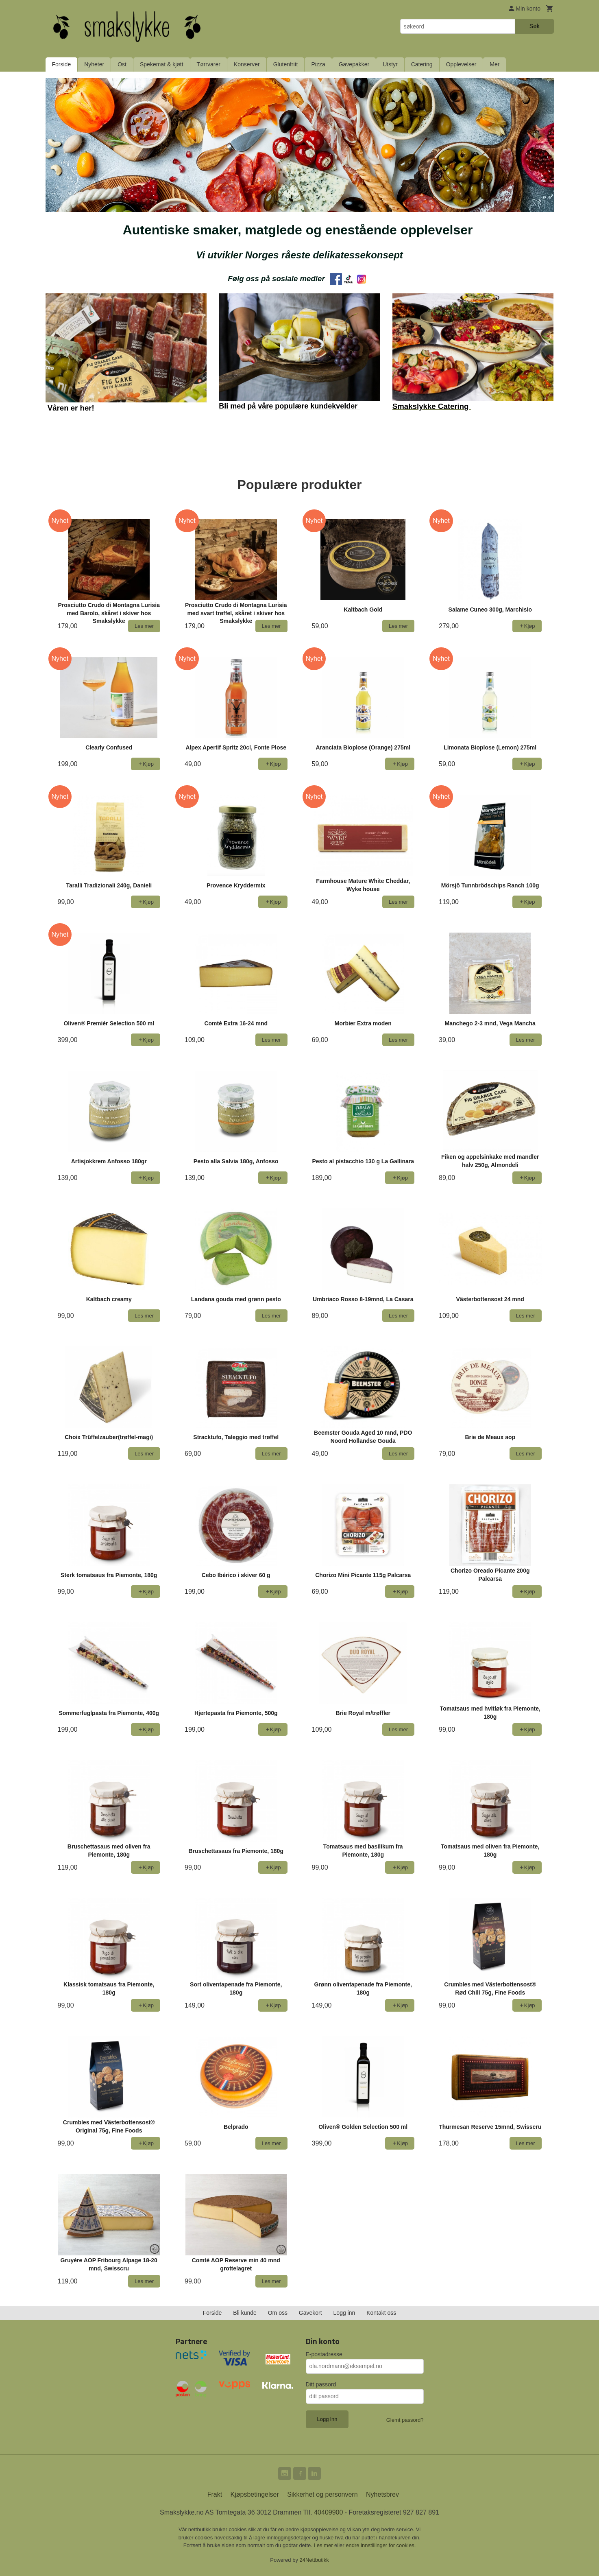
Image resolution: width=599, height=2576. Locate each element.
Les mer (324, 2545)
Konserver (247, 64)
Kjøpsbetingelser (255, 2494)
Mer (494, 64)
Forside (61, 64)
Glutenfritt (285, 64)
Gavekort (310, 2312)
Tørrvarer (208, 64)
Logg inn (344, 2312)
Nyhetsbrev (382, 2494)
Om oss (278, 2312)
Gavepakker (354, 64)
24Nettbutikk (314, 2560)
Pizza (318, 64)
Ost (122, 64)
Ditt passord (321, 2384)
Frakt (214, 2494)
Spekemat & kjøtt (161, 64)
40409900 (328, 2512)
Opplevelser (461, 64)
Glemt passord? (405, 2420)
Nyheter (94, 64)
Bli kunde (245, 2312)
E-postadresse (324, 2354)
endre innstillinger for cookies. (381, 2545)
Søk (534, 26)
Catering (422, 64)
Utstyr (390, 64)
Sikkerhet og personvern (322, 2494)
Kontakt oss (381, 2312)
